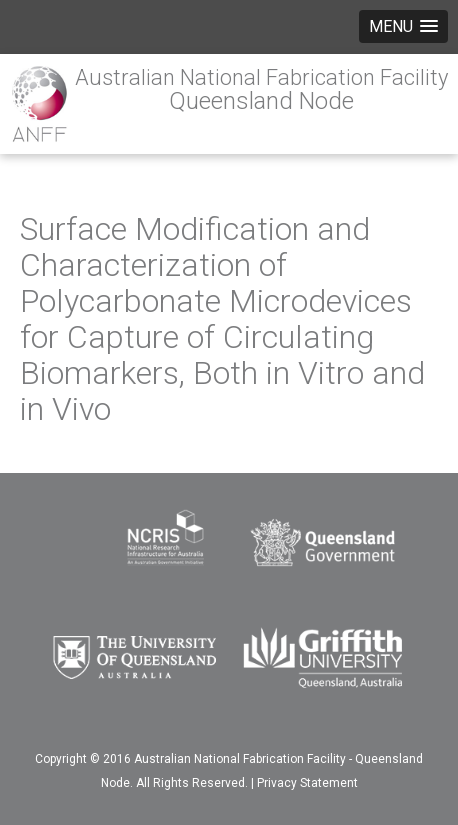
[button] (403, 26)
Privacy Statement (307, 783)
